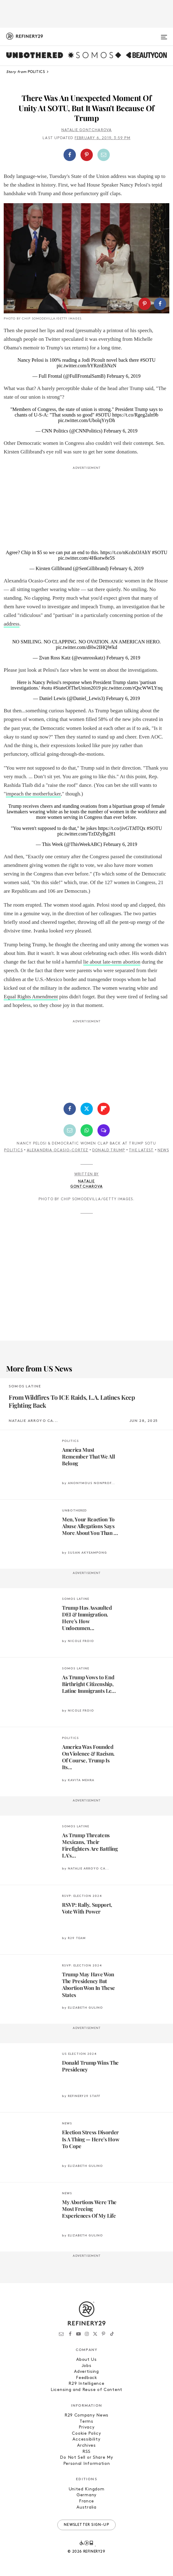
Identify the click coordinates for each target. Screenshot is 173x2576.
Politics (13, 1150)
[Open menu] (164, 34)
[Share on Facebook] (70, 155)
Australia (86, 2507)
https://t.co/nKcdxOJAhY (125, 552)
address (11, 624)
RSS (86, 2451)
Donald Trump (108, 1150)
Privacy (87, 2427)
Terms (86, 2421)
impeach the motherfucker (33, 794)
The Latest (141, 1150)
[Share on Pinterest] (86, 155)
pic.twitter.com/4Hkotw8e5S (86, 558)
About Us (86, 2359)
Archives (86, 2445)
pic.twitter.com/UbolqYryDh (86, 420)
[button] (86, 155)
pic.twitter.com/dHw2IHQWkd (86, 647)
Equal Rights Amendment (31, 997)
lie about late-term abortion (112, 962)
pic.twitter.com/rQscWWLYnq (132, 687)
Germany (86, 2495)
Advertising (86, 2371)
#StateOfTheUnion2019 (77, 687)
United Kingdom (87, 2489)
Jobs (87, 2366)
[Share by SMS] (103, 1130)
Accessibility (86, 2439)
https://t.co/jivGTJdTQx (122, 828)
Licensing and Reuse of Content (86, 2390)
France (86, 2501)
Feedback (86, 2378)
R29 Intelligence (86, 2383)
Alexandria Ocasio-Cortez (58, 1150)
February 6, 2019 (124, 376)
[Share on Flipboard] (103, 1109)
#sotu (46, 687)
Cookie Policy (86, 2433)
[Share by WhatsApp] (86, 1130)
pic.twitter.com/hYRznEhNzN (87, 365)
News (163, 1150)
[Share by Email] (103, 155)
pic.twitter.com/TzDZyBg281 (86, 833)
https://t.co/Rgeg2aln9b (135, 414)
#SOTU (147, 360)
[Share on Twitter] (86, 1109)
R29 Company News (86, 2415)
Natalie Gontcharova (86, 130)
